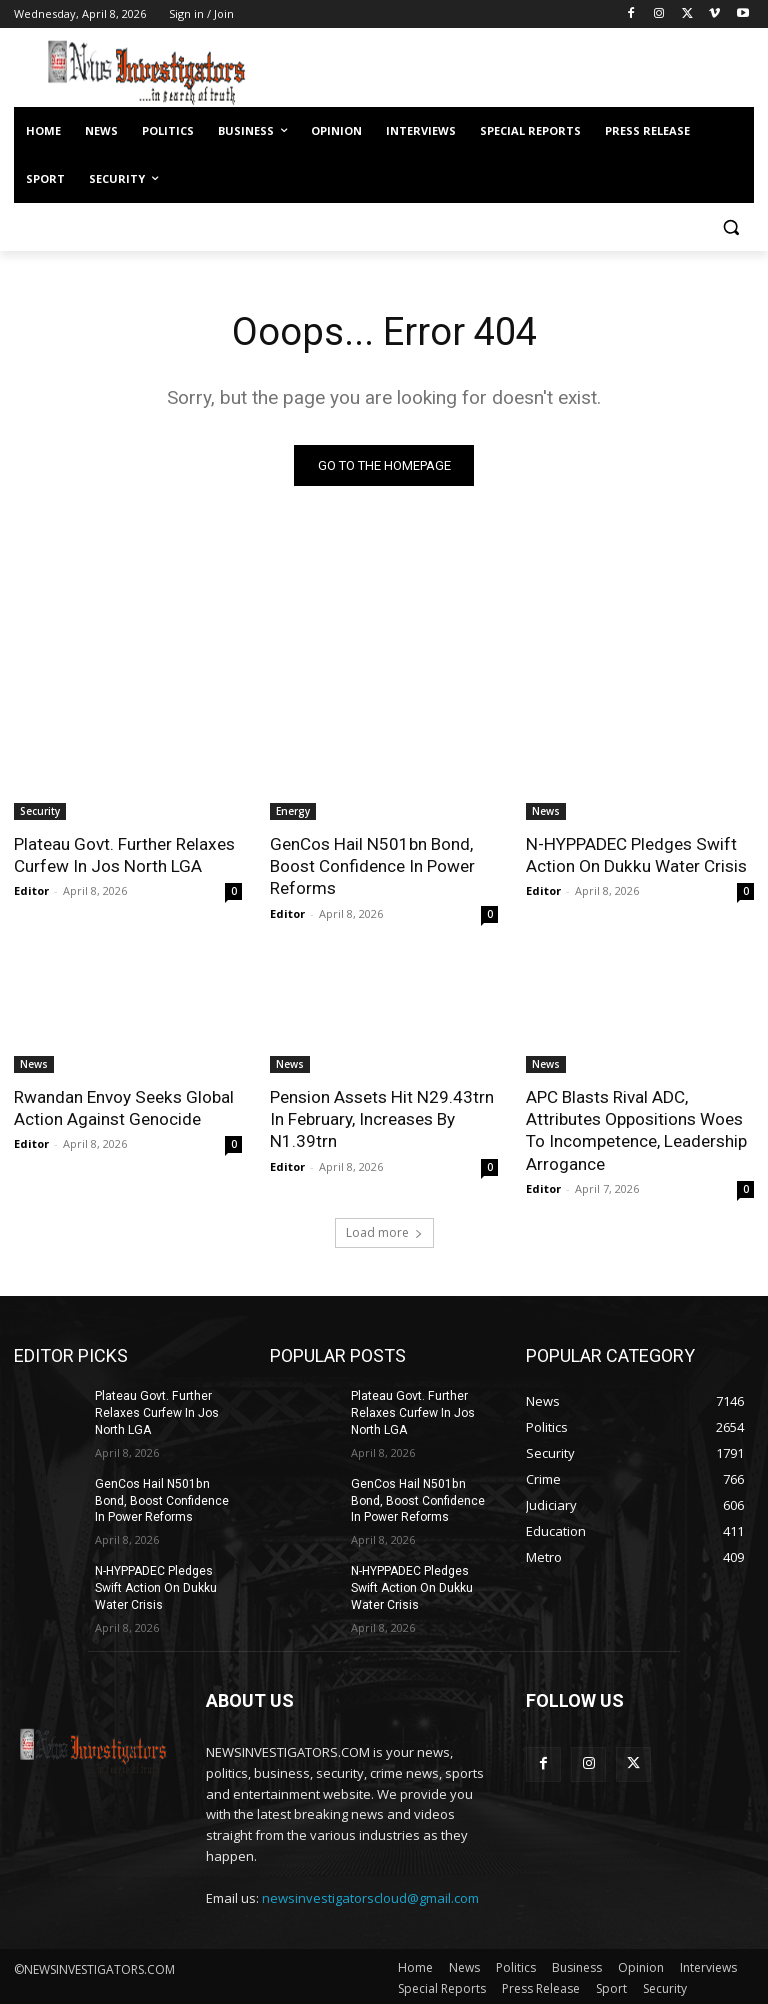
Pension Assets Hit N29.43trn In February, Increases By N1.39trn (381, 1118)
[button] (730, 227)
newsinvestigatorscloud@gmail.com (370, 1896)
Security (40, 811)
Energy (293, 811)
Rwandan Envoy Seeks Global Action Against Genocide (123, 1107)
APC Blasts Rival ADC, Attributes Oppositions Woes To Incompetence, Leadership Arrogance (636, 1129)
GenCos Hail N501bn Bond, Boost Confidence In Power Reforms (372, 866)
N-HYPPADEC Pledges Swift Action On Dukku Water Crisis (635, 855)
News (546, 811)
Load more (384, 1231)
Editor (31, 890)
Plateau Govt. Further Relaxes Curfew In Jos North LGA (124, 855)
